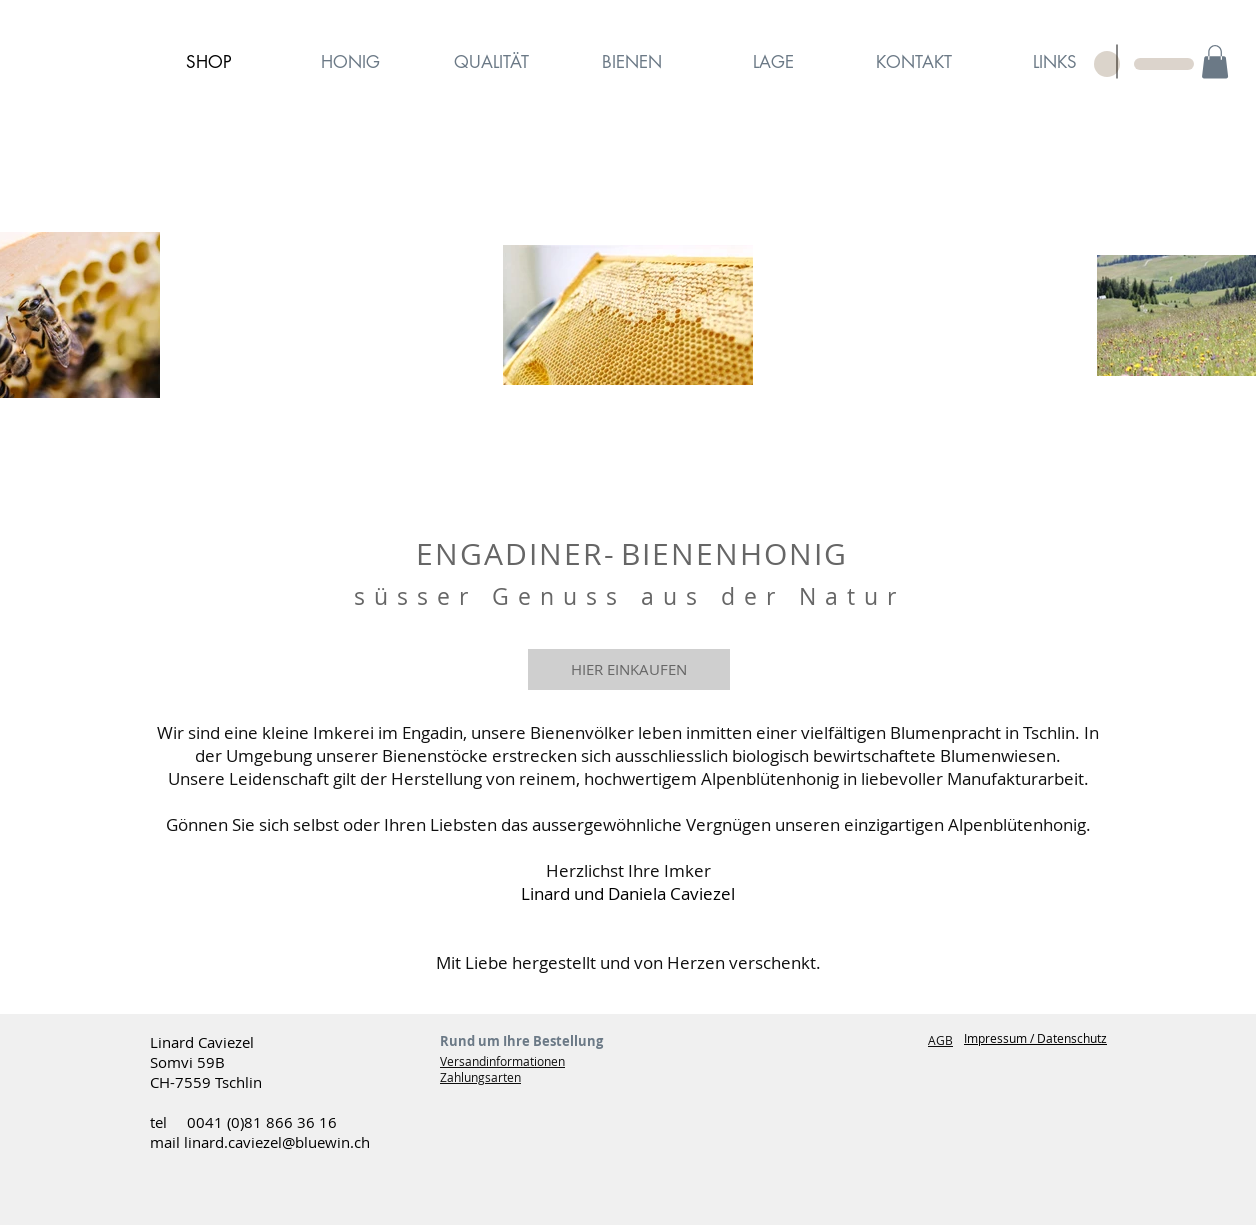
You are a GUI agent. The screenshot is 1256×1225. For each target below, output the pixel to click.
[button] (1215, 61)
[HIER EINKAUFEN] (629, 669)
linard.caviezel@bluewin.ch (277, 1142)
